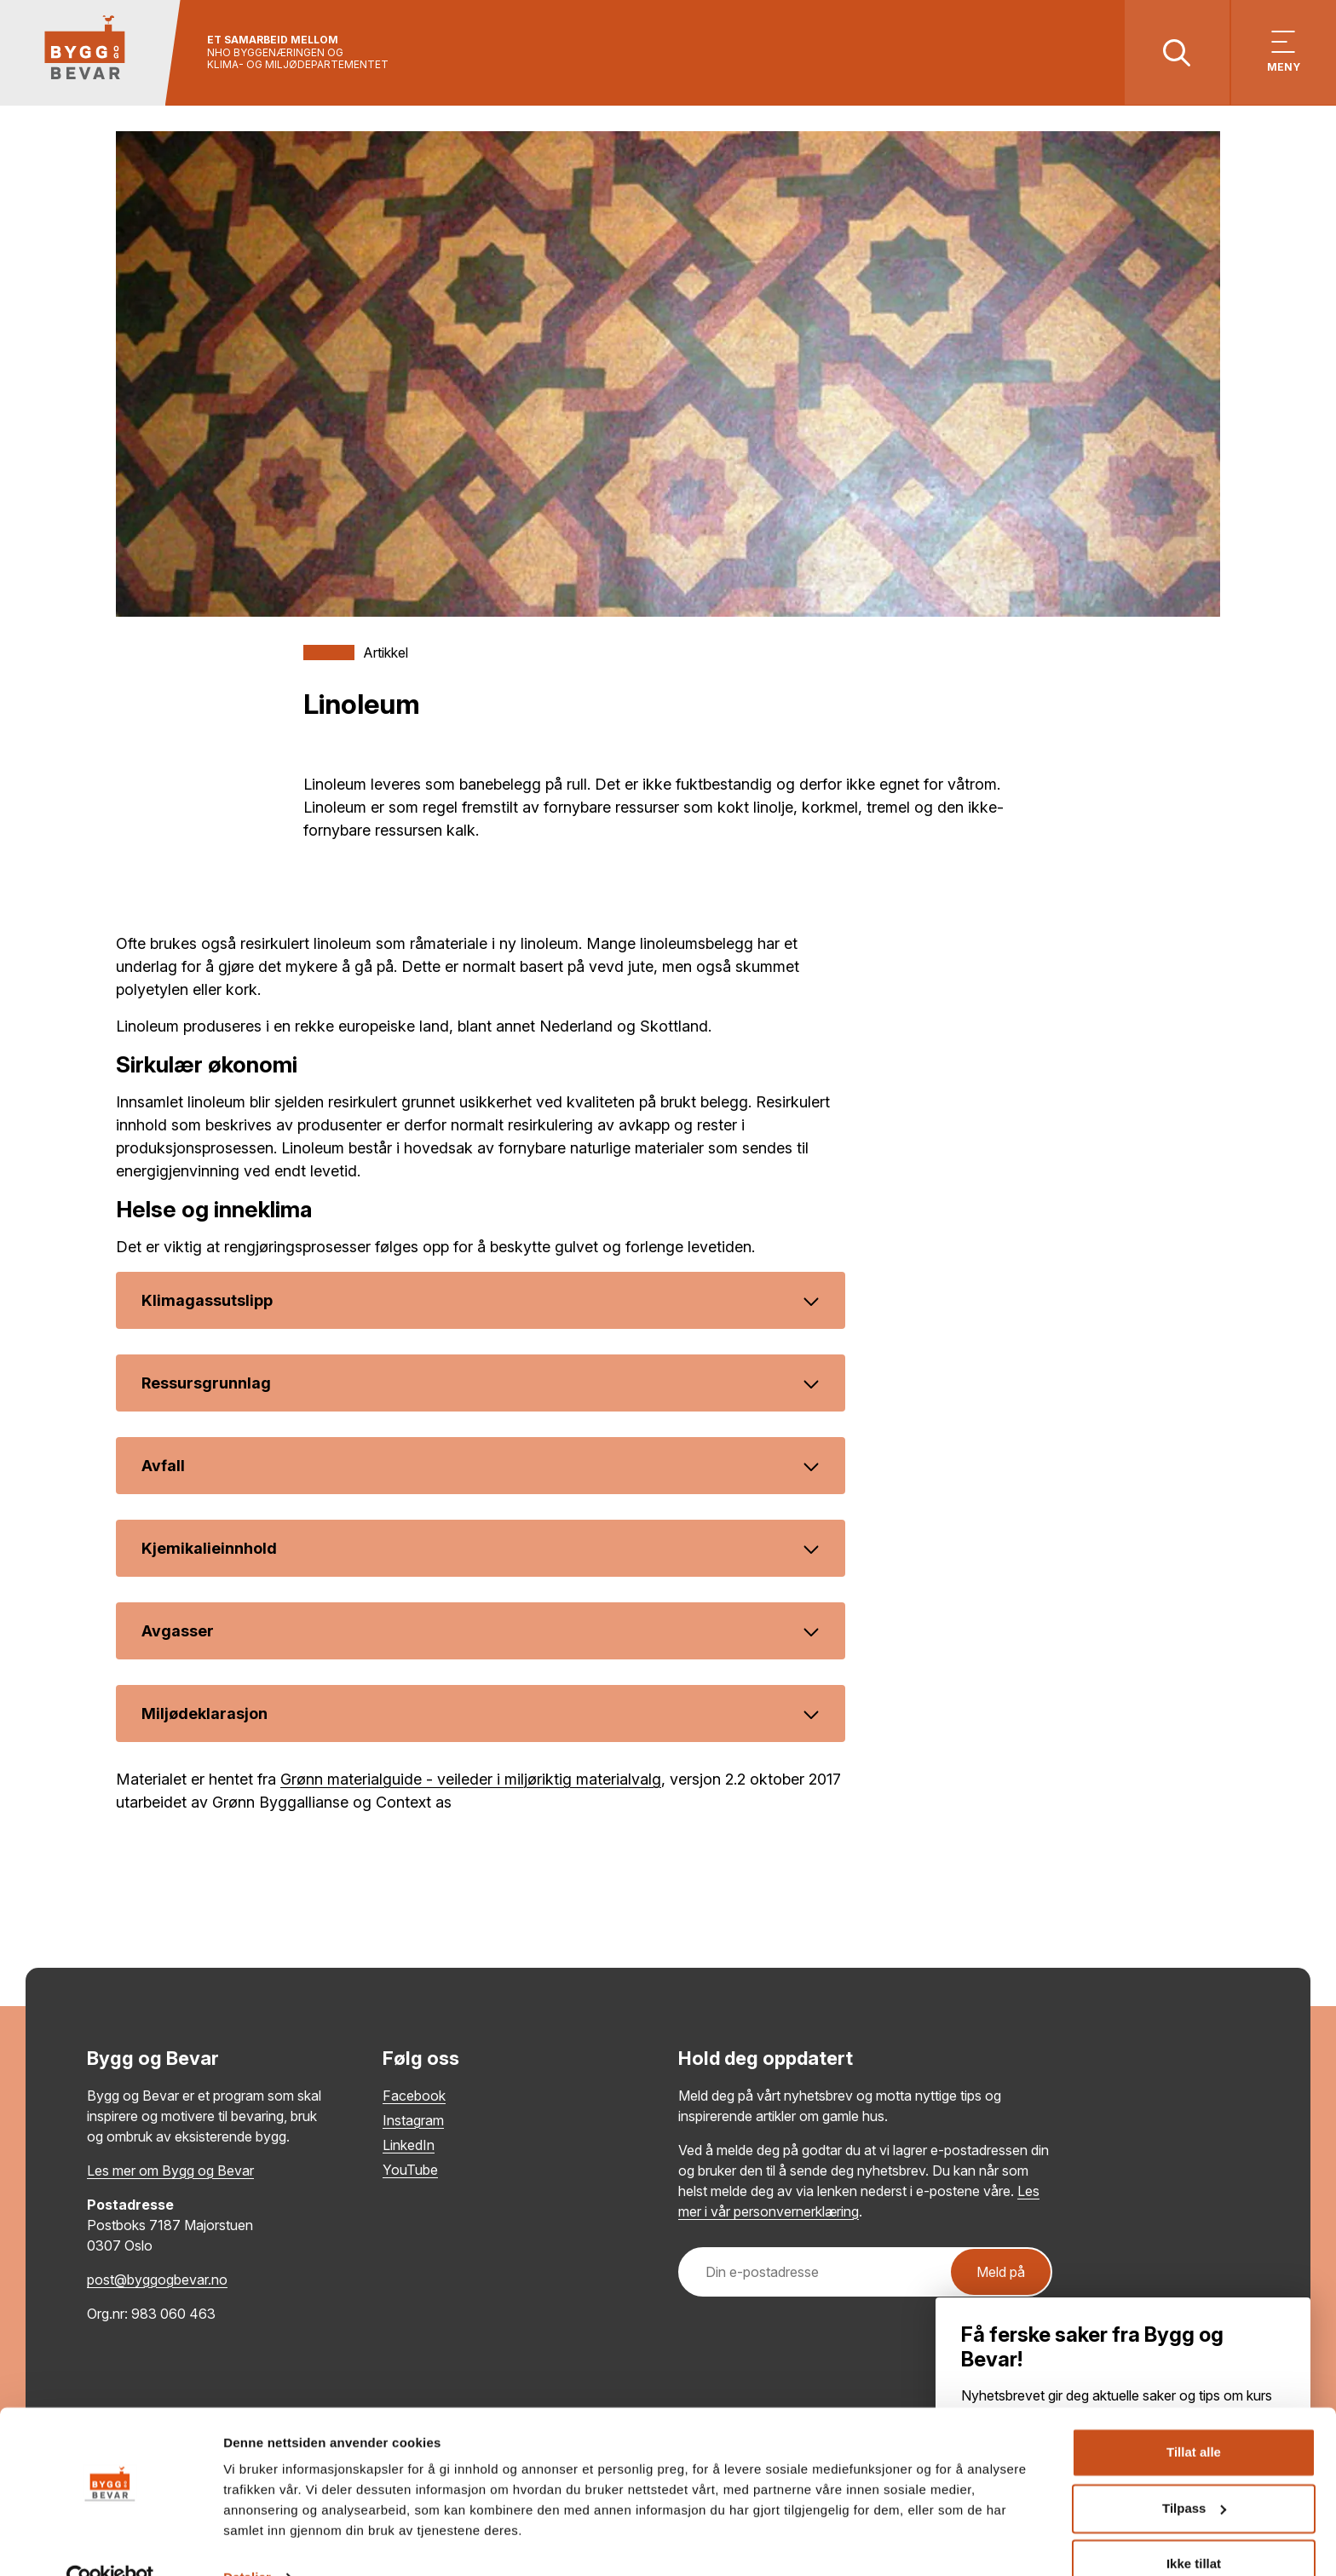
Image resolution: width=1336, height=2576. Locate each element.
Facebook (414, 2096)
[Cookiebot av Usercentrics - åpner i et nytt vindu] (110, 2543)
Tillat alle (1193, 2417)
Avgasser (480, 1632)
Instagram (413, 2121)
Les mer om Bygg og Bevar (170, 2171)
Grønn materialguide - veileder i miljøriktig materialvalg (470, 1780)
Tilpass (1194, 2472)
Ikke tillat (1193, 2528)
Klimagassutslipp (480, 1301)
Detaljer (247, 2542)
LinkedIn (409, 2145)
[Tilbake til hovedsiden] (91, 53)
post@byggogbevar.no (157, 2280)
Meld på (1000, 2272)
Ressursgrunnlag (480, 1384)
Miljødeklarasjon (480, 1714)
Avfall (480, 1466)
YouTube (410, 2170)
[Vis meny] (1282, 53)
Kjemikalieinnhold (480, 1549)
